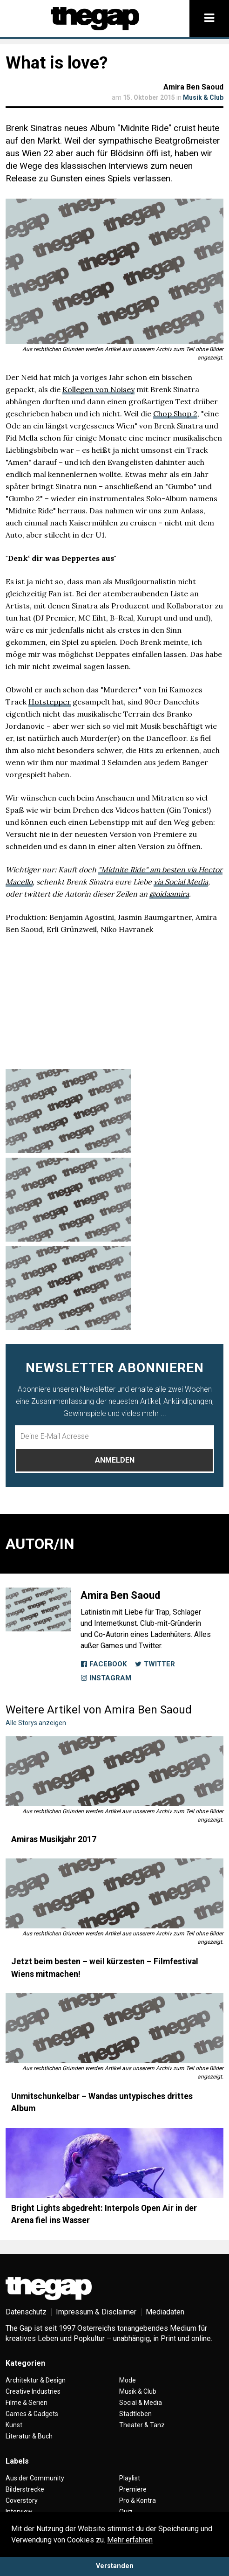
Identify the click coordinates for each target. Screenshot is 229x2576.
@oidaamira (169, 893)
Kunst (14, 2425)
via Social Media (181, 881)
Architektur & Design (36, 2380)
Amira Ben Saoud (193, 87)
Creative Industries (33, 2391)
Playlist (129, 2478)
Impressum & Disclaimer (96, 2311)
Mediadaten (165, 2311)
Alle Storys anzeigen (36, 1723)
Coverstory (22, 2500)
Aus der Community (35, 2478)
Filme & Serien (26, 2402)
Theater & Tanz (142, 2425)
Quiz (126, 2511)
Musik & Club (203, 97)
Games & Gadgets (32, 2413)
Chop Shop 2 (175, 413)
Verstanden (115, 2566)
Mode (127, 2380)
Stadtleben (135, 2413)
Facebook (104, 1664)
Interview (19, 2511)
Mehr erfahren (130, 2539)
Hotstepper (49, 701)
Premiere (133, 2489)
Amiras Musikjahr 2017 (53, 1839)
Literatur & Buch (29, 2436)
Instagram (106, 1678)
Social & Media (140, 2402)
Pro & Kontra (137, 2500)
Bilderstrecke (25, 2489)
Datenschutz (26, 2311)
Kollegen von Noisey (98, 389)
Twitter (155, 1664)
